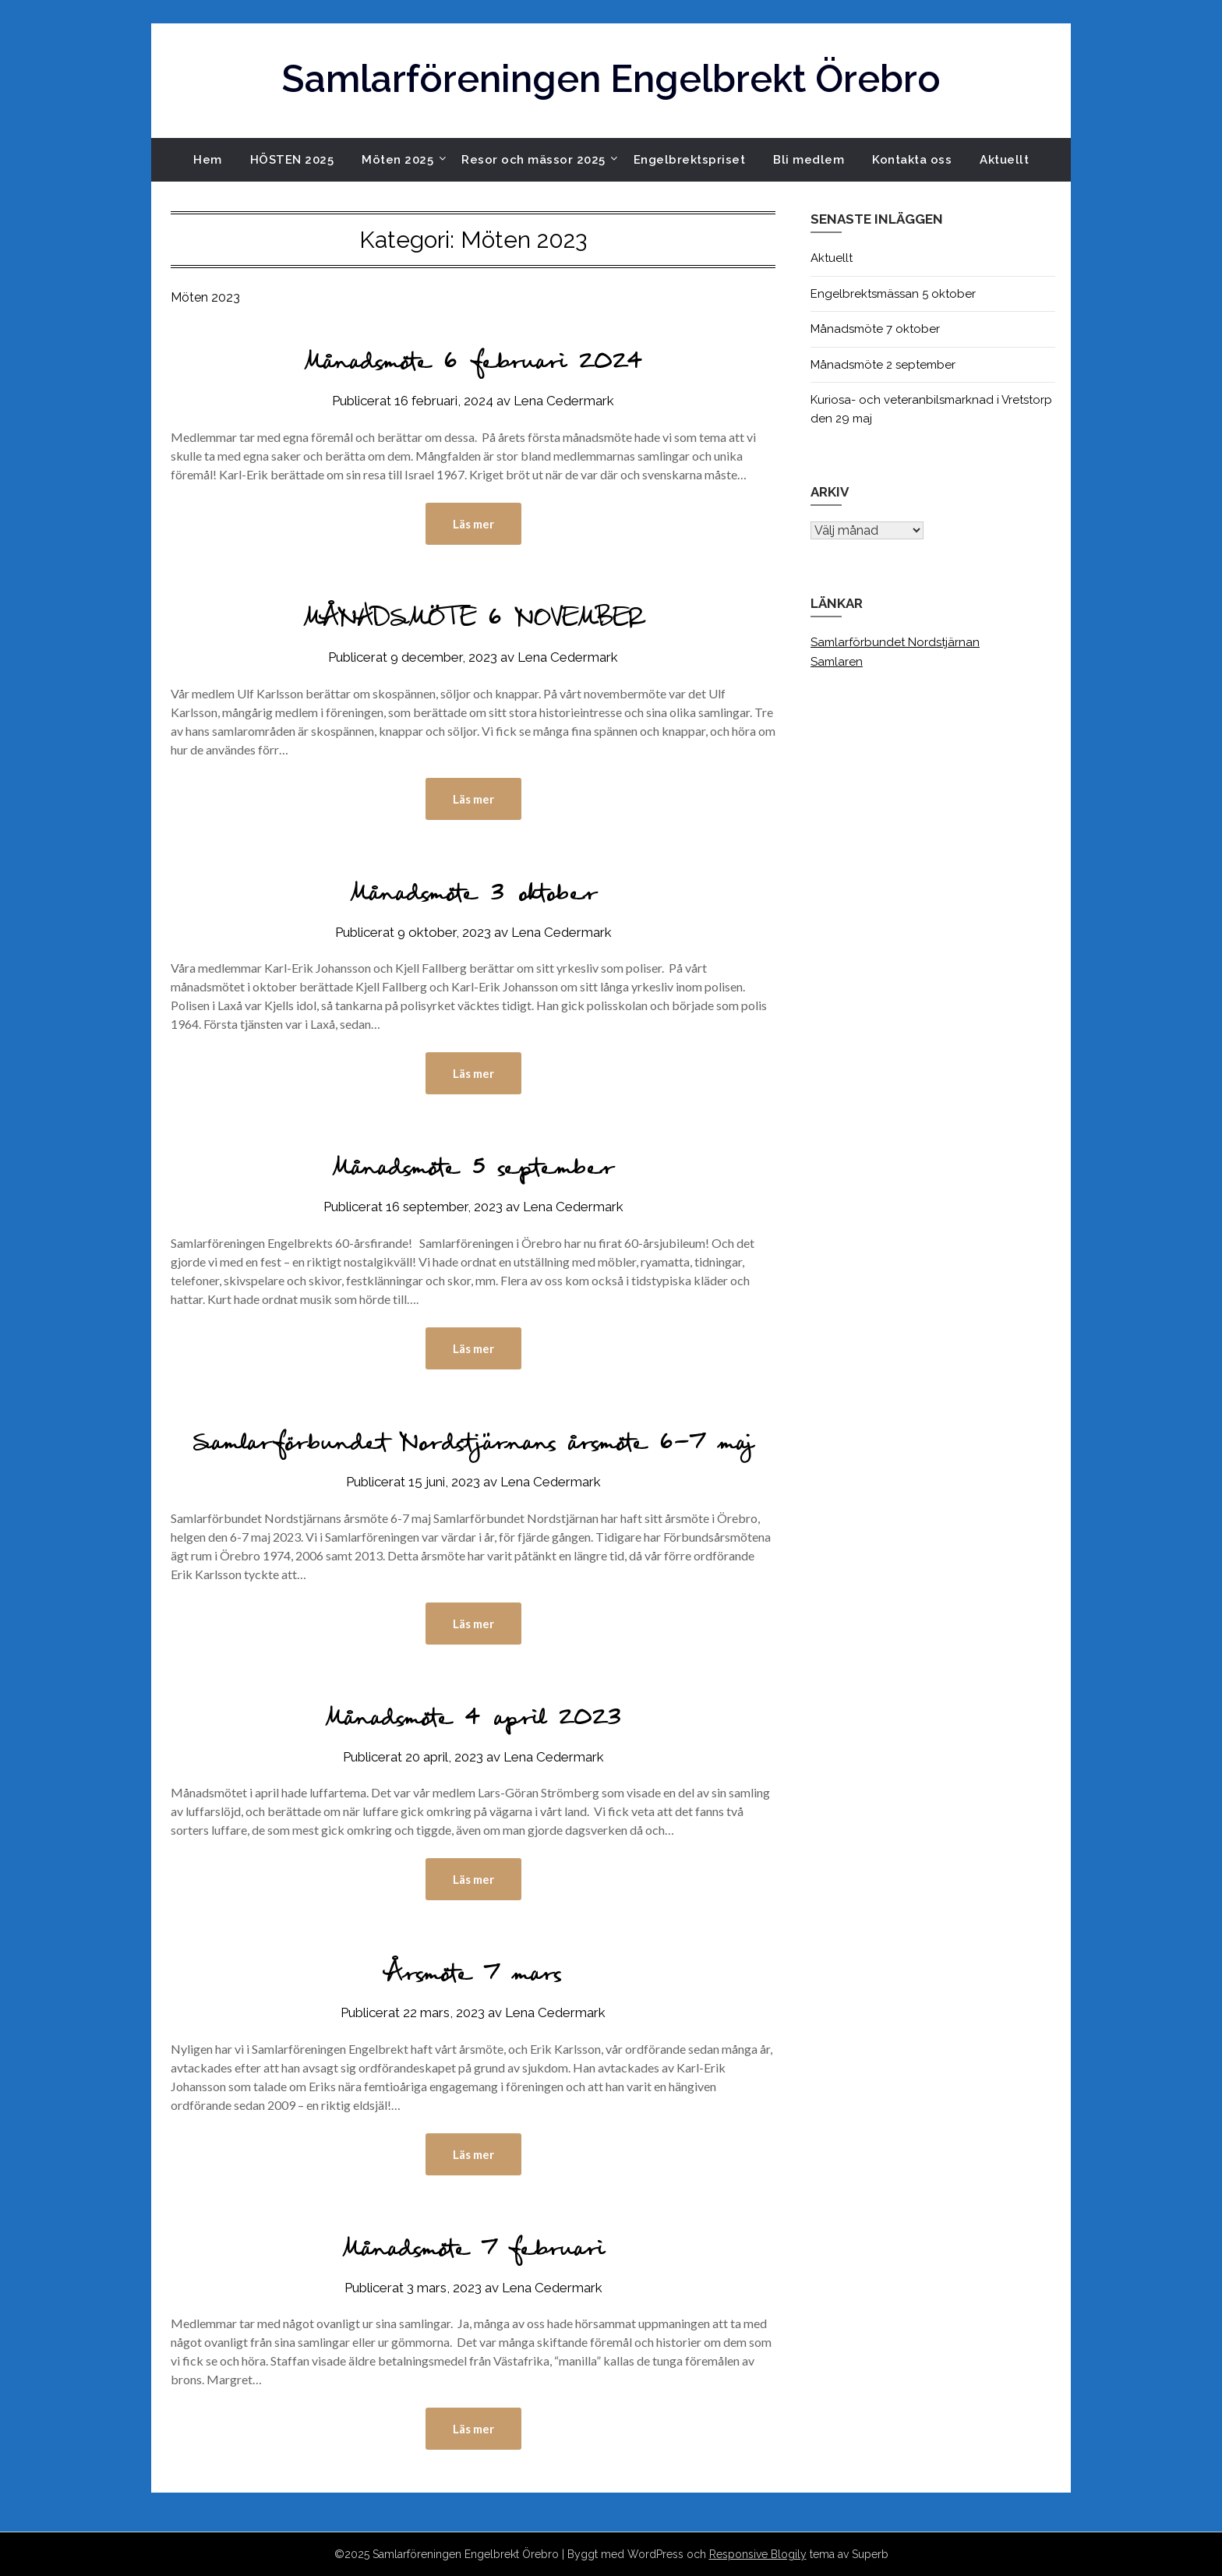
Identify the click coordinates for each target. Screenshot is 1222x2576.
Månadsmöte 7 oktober (875, 329)
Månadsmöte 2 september (883, 365)
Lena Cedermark (564, 400)
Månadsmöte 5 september (473, 1170)
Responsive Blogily (758, 2554)
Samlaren (837, 662)
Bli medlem (808, 160)
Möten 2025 (397, 160)
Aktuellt (1004, 160)
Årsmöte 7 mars (473, 1976)
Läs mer (473, 524)
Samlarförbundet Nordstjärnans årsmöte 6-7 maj (473, 1445)
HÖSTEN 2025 (292, 160)
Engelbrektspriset (690, 160)
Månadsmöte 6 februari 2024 (473, 364)
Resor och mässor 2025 (533, 160)
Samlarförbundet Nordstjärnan (895, 642)
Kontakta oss (912, 160)
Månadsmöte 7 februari (473, 2251)
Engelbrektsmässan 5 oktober (893, 294)
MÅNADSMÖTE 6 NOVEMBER (473, 620)
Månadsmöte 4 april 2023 (473, 1720)
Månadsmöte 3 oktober (473, 896)
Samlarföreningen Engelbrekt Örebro (611, 79)
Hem (207, 160)
